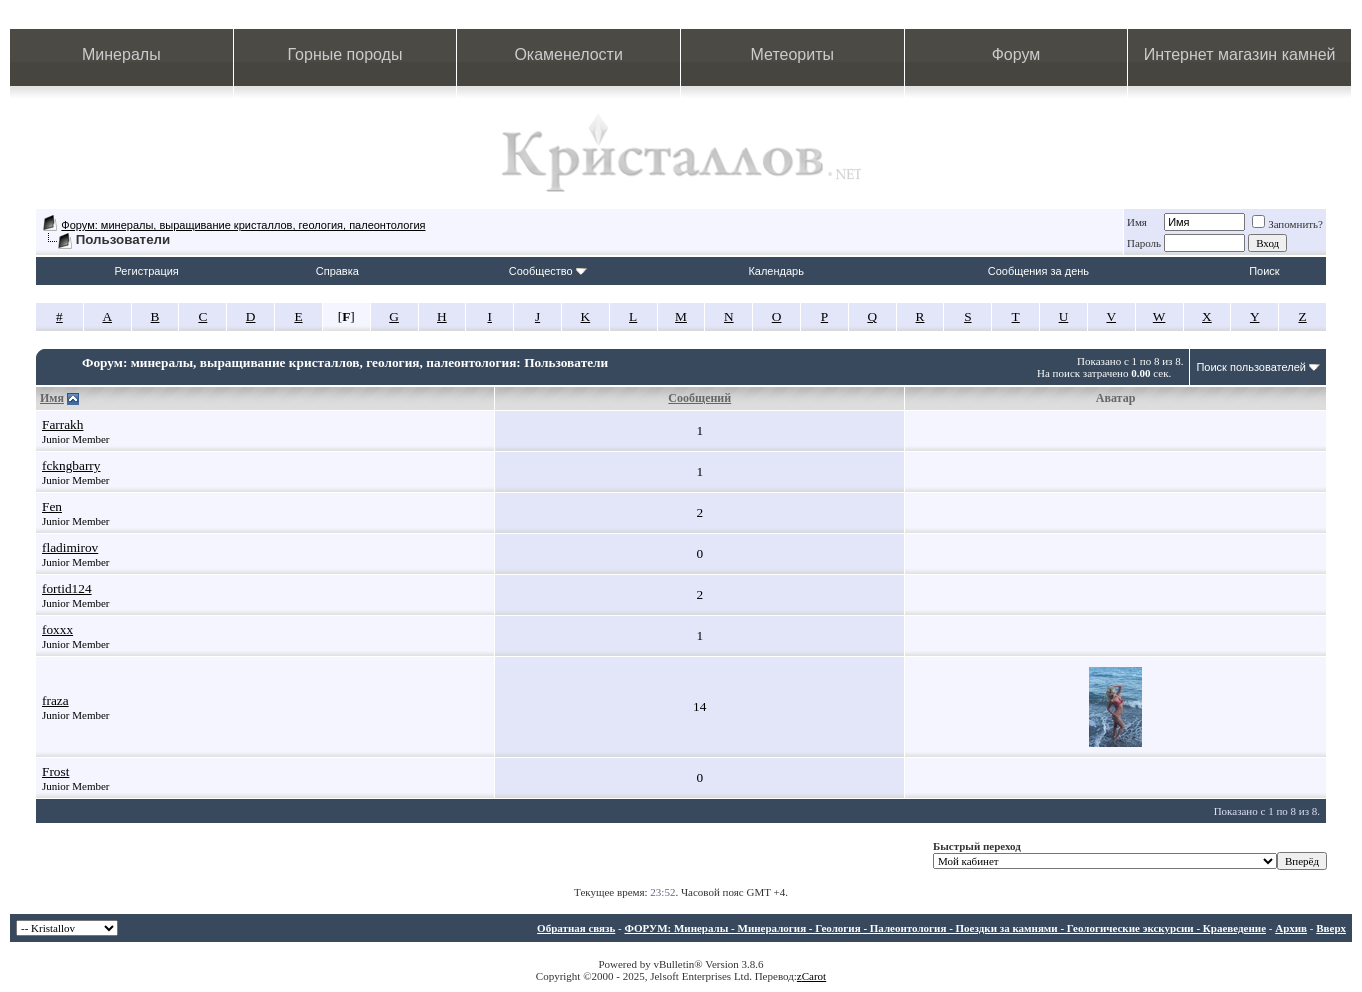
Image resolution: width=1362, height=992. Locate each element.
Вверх (1331, 928)
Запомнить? (1287, 224)
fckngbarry (71, 465)
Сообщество (548, 271)
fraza (55, 700)
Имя (1137, 222)
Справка (337, 271)
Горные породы (345, 54)
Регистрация (147, 271)
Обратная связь (576, 928)
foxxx (57, 629)
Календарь (776, 271)
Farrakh (62, 424)
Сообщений (699, 398)
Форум (1016, 54)
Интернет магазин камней (1240, 54)
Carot (814, 976)
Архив (1291, 928)
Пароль (1144, 243)
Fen (52, 506)
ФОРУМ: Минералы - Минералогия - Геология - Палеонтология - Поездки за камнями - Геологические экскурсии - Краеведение (945, 928)
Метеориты (792, 54)
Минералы (121, 54)
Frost (55, 771)
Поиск (1264, 271)
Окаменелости (568, 54)
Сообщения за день (1038, 271)
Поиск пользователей (1251, 367)
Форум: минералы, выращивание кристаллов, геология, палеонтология (243, 225)
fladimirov (70, 547)
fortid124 (67, 588)
